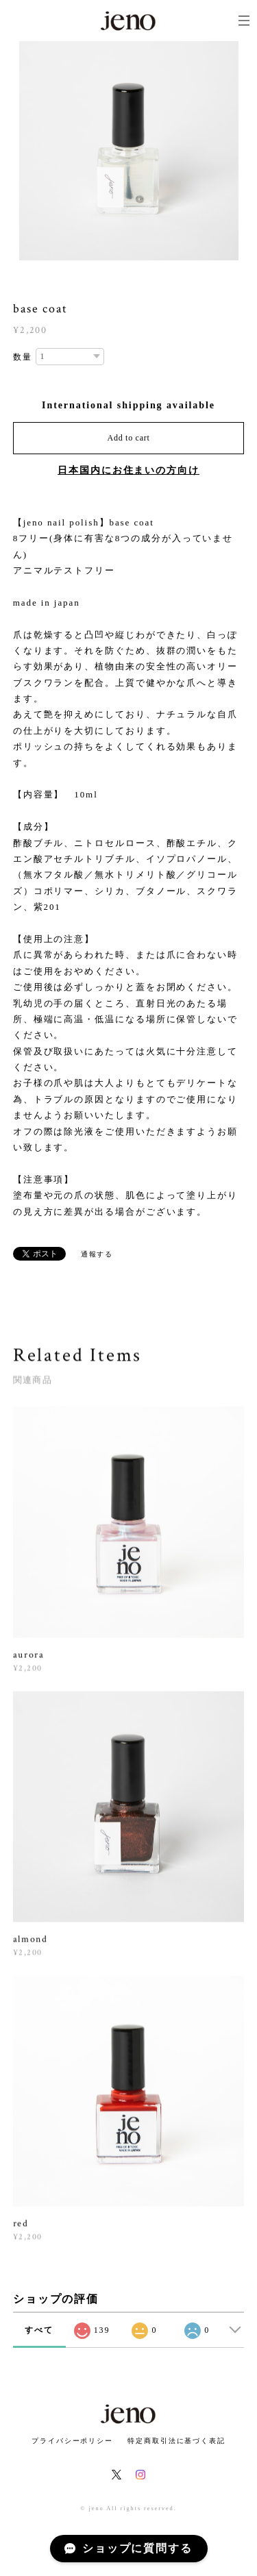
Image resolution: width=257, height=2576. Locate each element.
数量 (22, 357)
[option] (128, 150)
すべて (39, 2330)
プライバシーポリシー (72, 2440)
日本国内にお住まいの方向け (128, 470)
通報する (97, 1254)
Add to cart (129, 438)
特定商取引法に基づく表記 (176, 2440)
